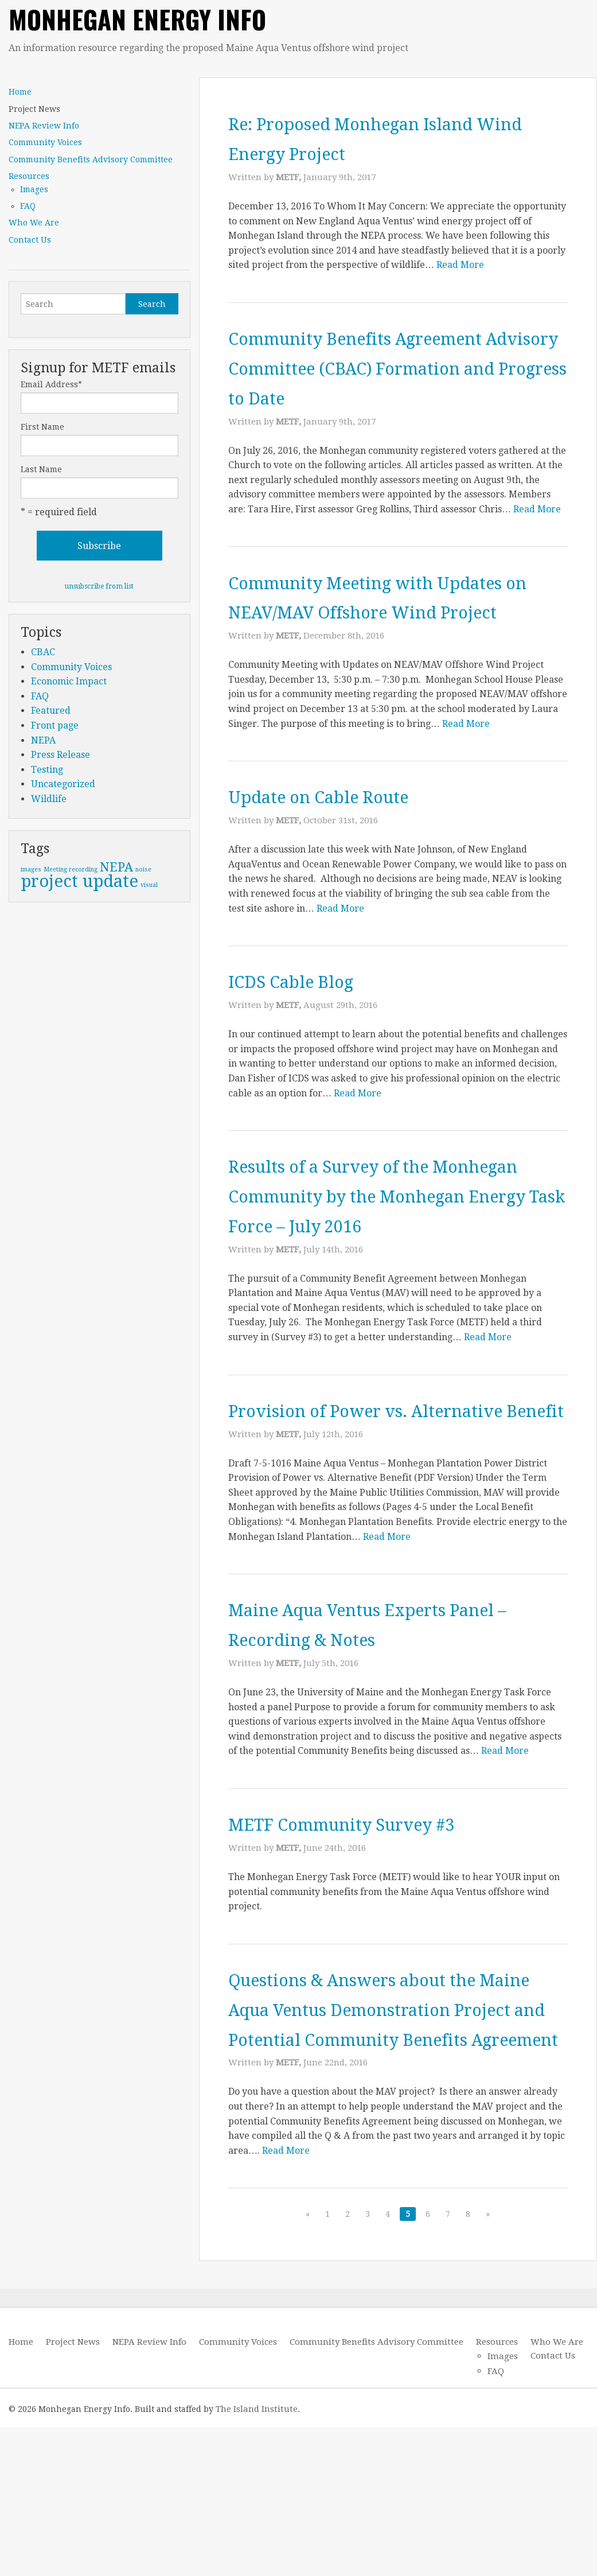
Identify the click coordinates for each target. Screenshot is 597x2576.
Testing (47, 769)
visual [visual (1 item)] (149, 885)
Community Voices (45, 142)
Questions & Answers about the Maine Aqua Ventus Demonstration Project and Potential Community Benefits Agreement (388, 2127)
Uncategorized (63, 784)
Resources (29, 176)
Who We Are (34, 222)
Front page (55, 725)
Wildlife (49, 798)
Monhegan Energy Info (137, 19)
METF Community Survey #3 (373, 1913)
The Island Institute (257, 2557)
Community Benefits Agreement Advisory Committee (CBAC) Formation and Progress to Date (391, 367)
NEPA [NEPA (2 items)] (116, 867)
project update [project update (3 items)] (79, 881)
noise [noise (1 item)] (143, 869)
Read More (460, 264)
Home (20, 91)
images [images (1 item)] (31, 869)
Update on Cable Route (343, 826)
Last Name (41, 469)
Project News (34, 109)
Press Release (60, 754)
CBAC (43, 652)
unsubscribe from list (99, 586)
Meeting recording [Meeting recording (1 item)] (70, 869)
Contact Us (30, 239)
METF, (289, 177)
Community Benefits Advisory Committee (91, 159)
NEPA (43, 740)
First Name (42, 427)
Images (34, 189)
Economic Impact (69, 681)
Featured (51, 710)
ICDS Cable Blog (308, 1010)
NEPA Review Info (44, 125)
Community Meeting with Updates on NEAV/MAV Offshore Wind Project (390, 612)
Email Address (51, 384)
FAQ (28, 206)
